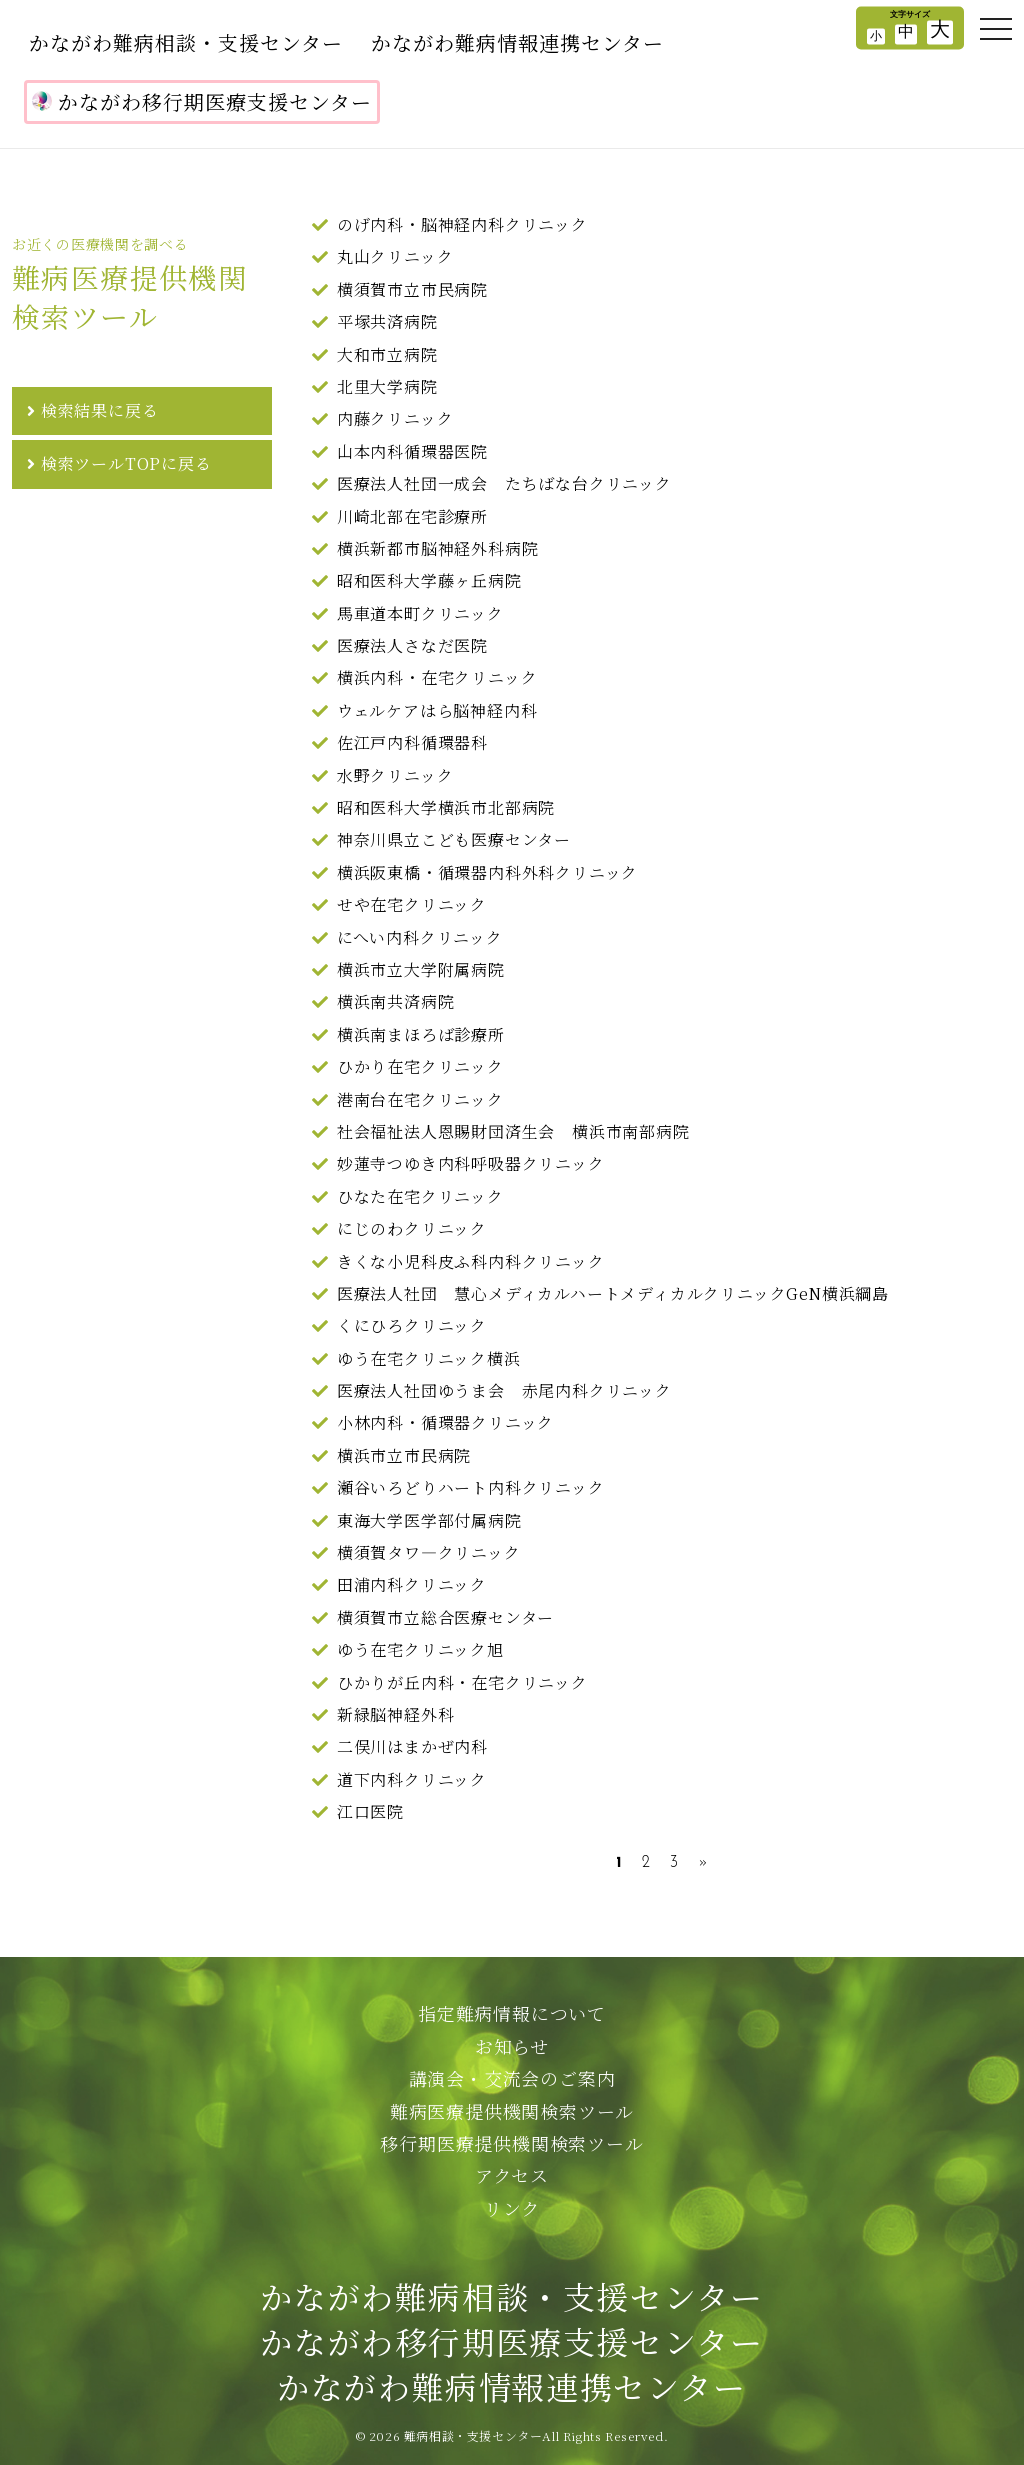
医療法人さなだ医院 (412, 645)
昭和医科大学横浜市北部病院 (446, 807)
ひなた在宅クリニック (420, 1196)
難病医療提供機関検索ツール (512, 2111)
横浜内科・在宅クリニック (437, 677)
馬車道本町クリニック (420, 613)
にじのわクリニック (412, 1228)
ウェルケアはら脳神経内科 (437, 710)
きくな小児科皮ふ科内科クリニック (471, 1261)
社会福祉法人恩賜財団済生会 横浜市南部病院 (513, 1131)
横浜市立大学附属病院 (421, 969)
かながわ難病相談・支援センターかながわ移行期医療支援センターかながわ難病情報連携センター (511, 2341)
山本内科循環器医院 (412, 451)
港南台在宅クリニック (420, 1099)
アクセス (512, 2175)
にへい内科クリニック (420, 937)
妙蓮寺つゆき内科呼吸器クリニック (471, 1163)
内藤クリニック (395, 418)
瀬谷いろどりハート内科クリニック (471, 1487)
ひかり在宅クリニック (420, 1066)
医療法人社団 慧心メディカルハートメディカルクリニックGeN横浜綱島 (613, 1293)
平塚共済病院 (387, 321)
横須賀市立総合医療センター (445, 1617)
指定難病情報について (512, 2013)
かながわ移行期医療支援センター (202, 101)
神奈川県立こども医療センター (454, 839)
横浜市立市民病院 (404, 1455)
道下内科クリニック (412, 1779)
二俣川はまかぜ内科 (412, 1746)
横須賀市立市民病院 (412, 289)
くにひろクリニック (412, 1325)
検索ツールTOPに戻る (126, 463)
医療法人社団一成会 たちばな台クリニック (504, 483)
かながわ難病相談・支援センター (186, 42)
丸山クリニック (395, 256)
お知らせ (512, 2046)
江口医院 (370, 1811)
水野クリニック (395, 775)
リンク (512, 2208)
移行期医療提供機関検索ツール (511, 2143)
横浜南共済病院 (396, 1001)
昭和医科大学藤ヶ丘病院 (429, 580)
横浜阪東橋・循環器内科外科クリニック (487, 872)
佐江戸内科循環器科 (412, 742)
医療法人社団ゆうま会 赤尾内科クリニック (504, 1390)
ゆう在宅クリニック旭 (420, 1649)
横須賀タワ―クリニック (429, 1552)
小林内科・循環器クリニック (445, 1422)
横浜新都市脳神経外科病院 (438, 548)
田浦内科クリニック (412, 1584)
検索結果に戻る (100, 410)
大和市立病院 (387, 354)
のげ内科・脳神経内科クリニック (462, 224)
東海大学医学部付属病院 (429, 1520)
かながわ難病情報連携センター (517, 42)
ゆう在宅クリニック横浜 (429, 1358)
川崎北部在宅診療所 (412, 516)
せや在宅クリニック (412, 904)
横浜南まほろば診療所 (421, 1034)
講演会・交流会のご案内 (512, 2078)
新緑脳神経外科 (396, 1714)
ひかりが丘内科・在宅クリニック (462, 1682)
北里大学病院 (387, 386)
